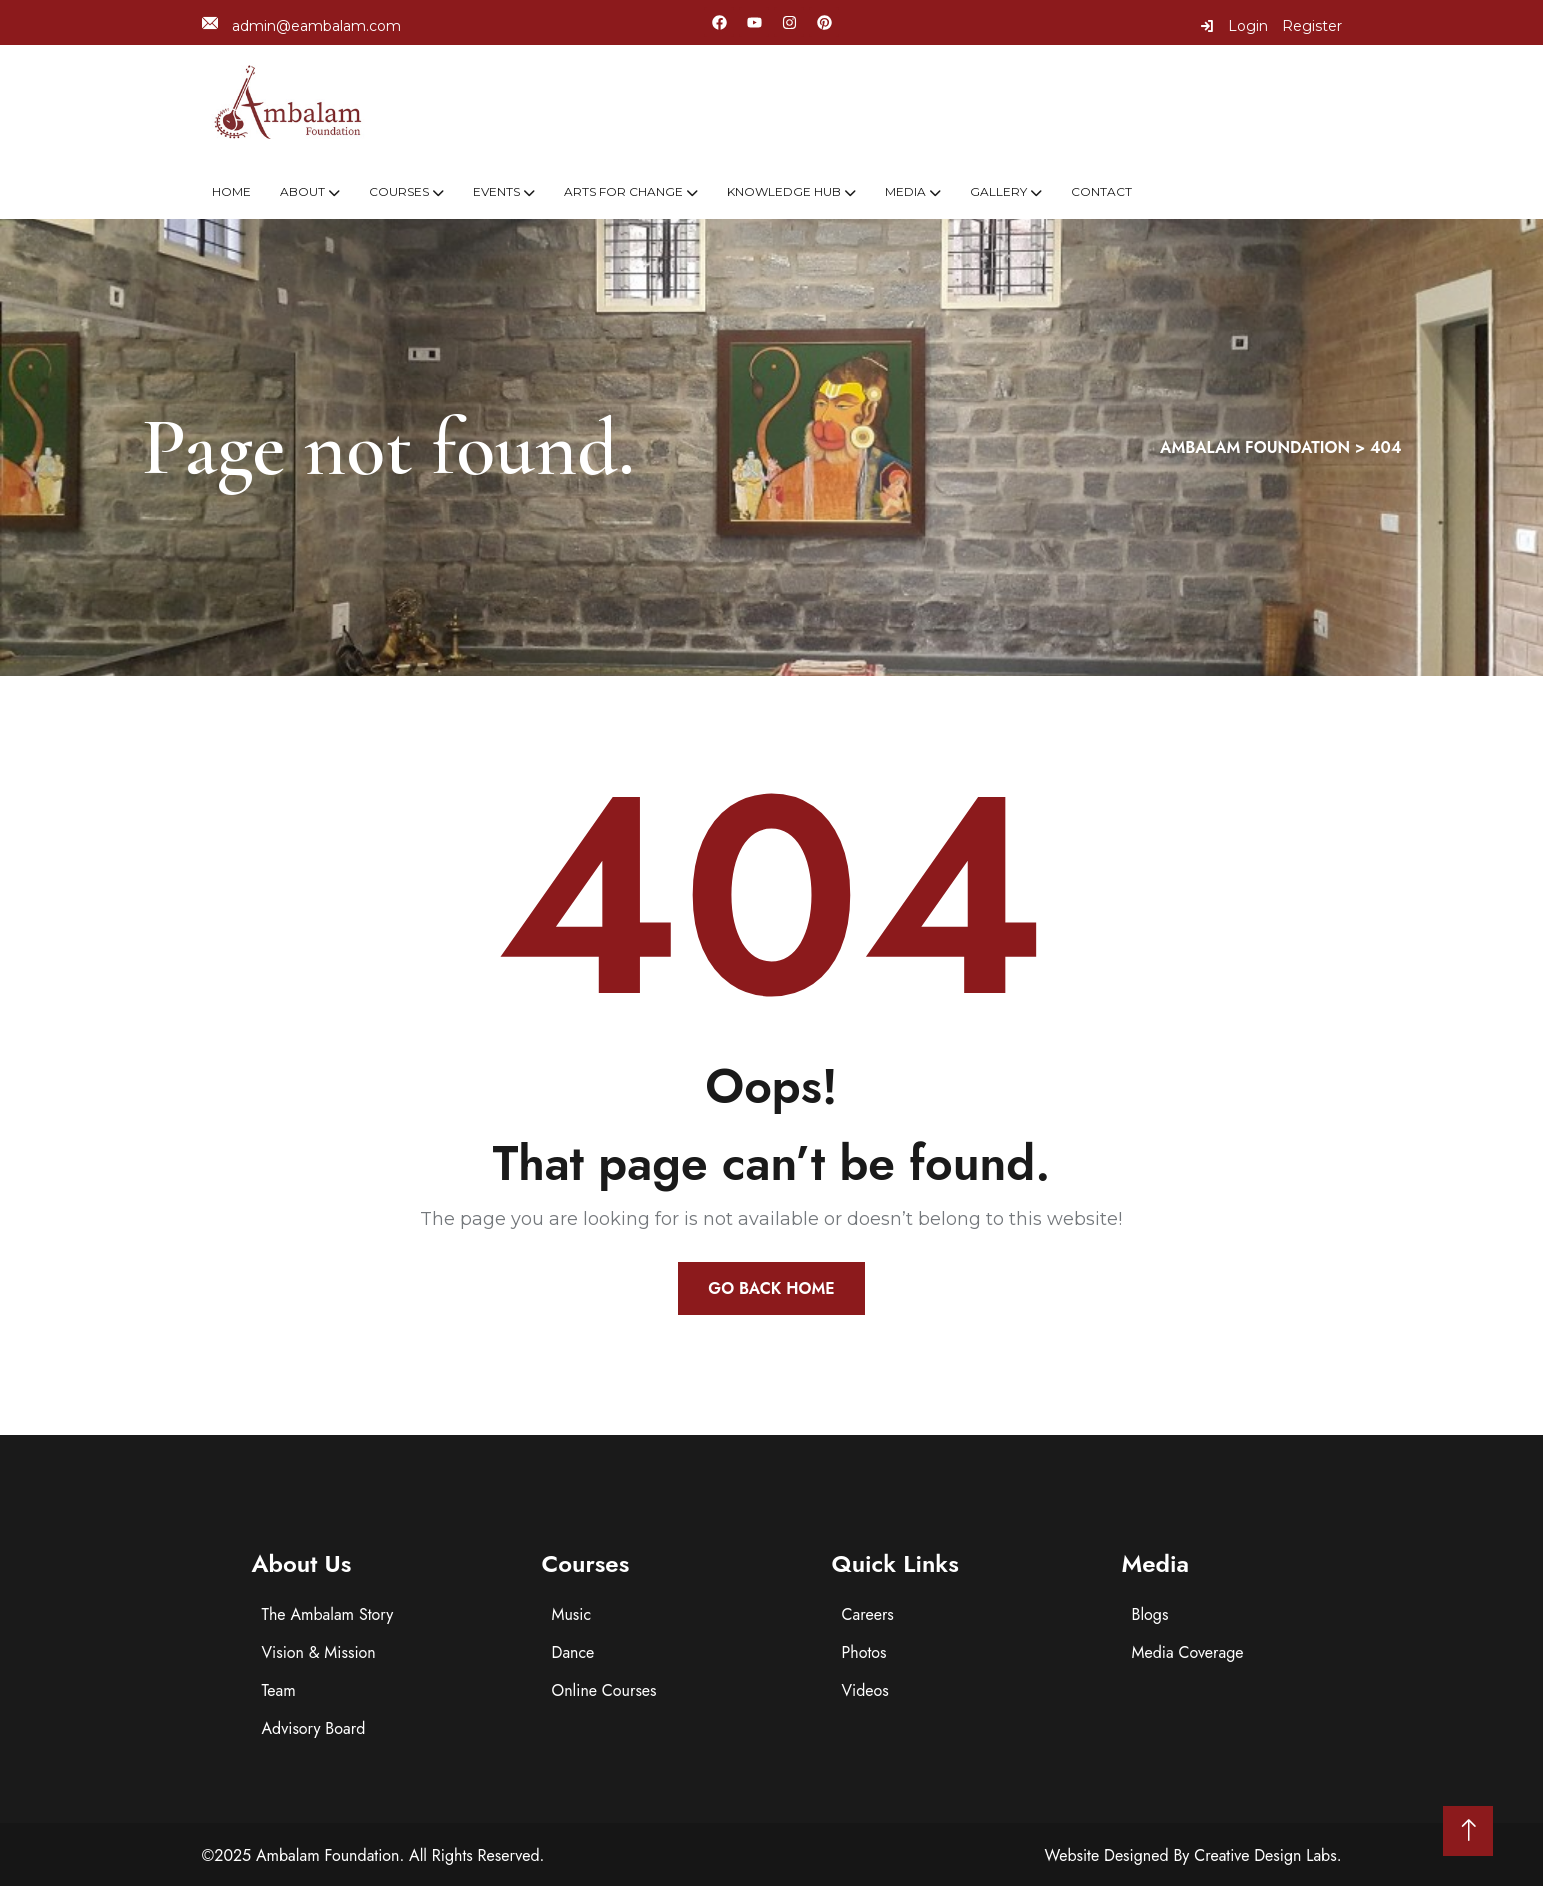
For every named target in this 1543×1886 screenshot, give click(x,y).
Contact (1101, 191)
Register (1312, 26)
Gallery (998, 191)
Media (905, 191)
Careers (868, 1614)
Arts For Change (623, 191)
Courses (399, 191)
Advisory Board (314, 1728)
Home (231, 191)
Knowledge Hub (784, 191)
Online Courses (604, 1690)
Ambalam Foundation (328, 1855)
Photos (864, 1652)
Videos (865, 1690)
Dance (573, 1652)
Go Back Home (771, 1288)
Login (1234, 26)
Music (572, 1614)
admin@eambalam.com (301, 25)
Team (279, 1690)
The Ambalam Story (328, 1614)
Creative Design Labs (1265, 1855)
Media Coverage (1188, 1652)
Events (496, 191)
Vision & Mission (319, 1652)
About (302, 191)
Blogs (1150, 1614)
